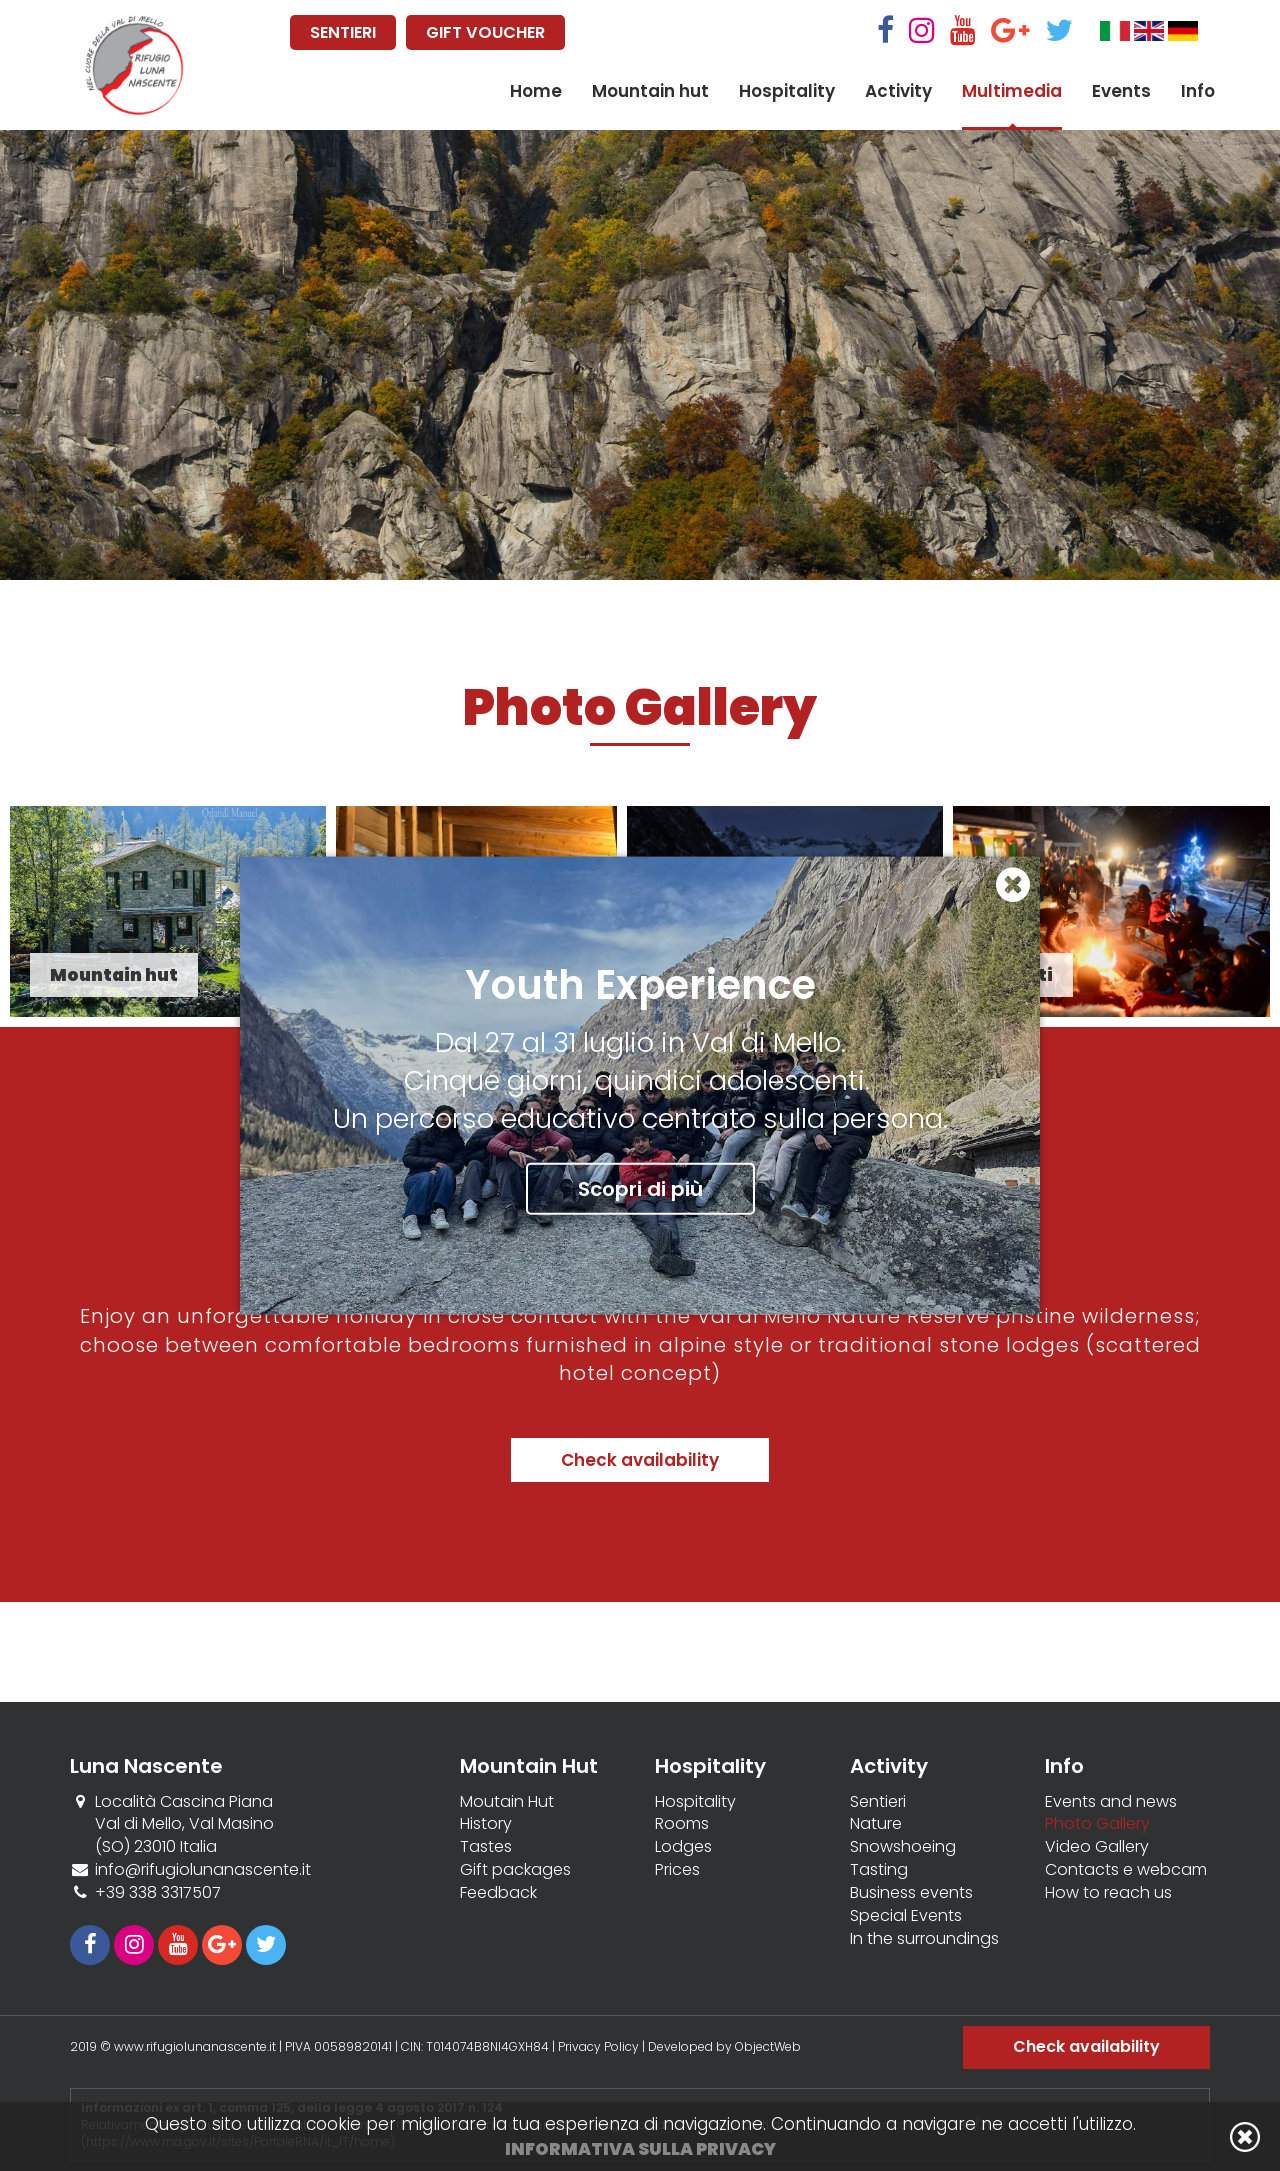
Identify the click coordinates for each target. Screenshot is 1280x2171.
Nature (876, 1824)
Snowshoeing (903, 1847)
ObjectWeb (768, 2046)
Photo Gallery (1097, 1824)
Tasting (879, 1870)
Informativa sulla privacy (640, 2149)
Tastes (486, 1847)
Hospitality (787, 91)
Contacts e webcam (1126, 1870)
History (486, 1824)
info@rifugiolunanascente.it (203, 1869)
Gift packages (515, 1870)
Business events (911, 1893)
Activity (898, 91)
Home (536, 91)
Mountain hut (650, 91)
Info (1198, 91)
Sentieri (878, 1802)
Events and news (1111, 1802)
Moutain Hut (507, 1802)
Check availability (640, 1460)
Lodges (683, 1847)
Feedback (498, 1893)
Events (1121, 91)
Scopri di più (640, 1188)
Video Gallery (1097, 1847)
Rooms (682, 1824)
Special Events (906, 1916)
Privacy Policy (598, 2046)
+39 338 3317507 (158, 1892)
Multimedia (1012, 91)
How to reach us (1108, 1893)
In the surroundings (924, 1939)
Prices (677, 1870)
